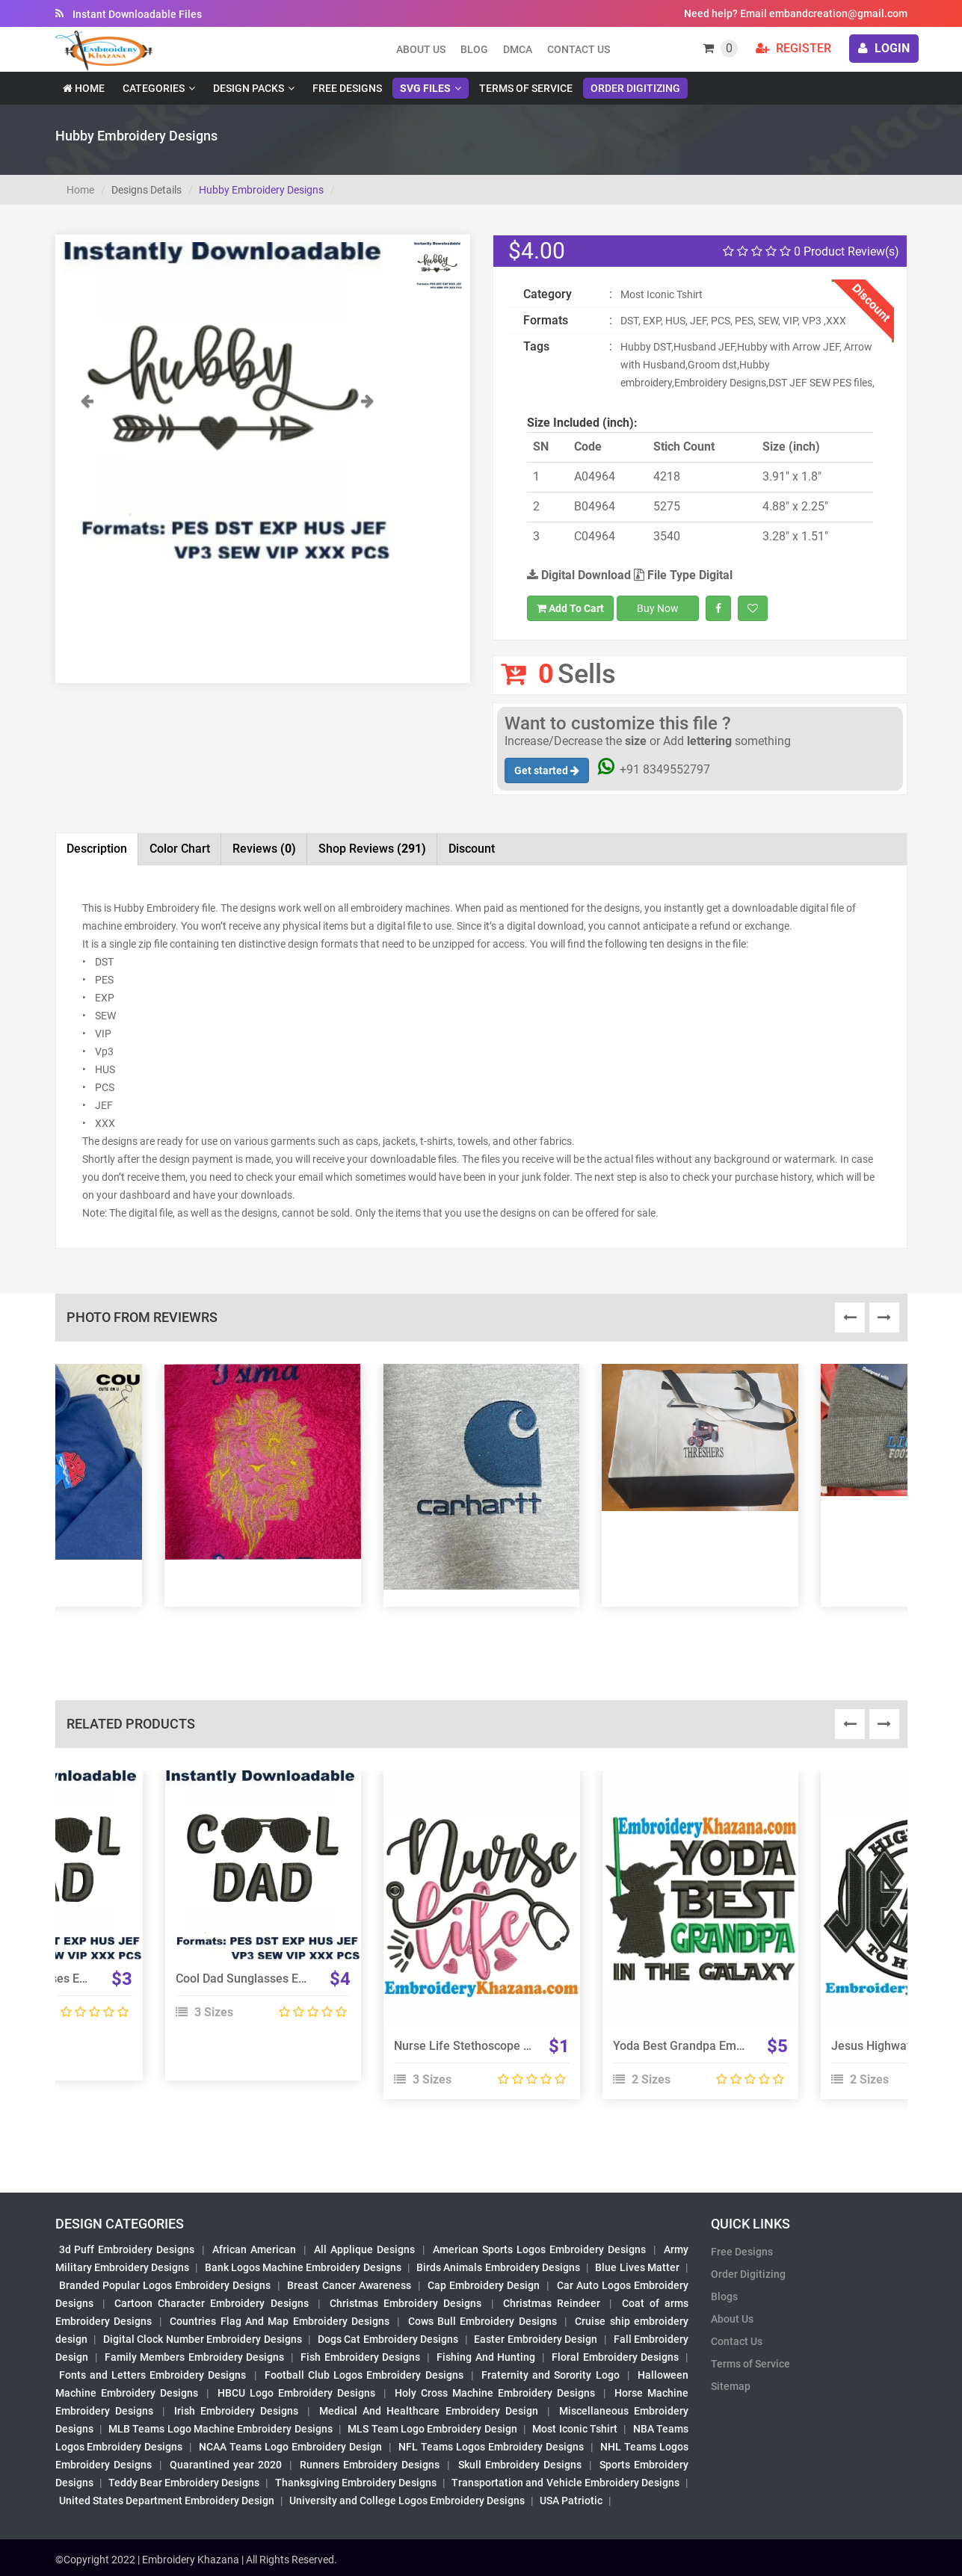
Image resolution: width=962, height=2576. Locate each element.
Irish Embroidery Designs (236, 2411)
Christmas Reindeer (551, 2303)
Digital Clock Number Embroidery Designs (202, 2339)
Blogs (724, 2296)
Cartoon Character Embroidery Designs (211, 2303)
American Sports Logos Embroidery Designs (539, 2249)
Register (793, 48)
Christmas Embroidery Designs (405, 2303)
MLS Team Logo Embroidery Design (432, 2429)
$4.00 (536, 251)
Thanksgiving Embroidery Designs (356, 2483)
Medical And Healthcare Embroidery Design (428, 2411)
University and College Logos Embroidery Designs (407, 2500)
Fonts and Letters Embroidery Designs (153, 2375)
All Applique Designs (364, 2249)
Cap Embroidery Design (484, 2285)
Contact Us (578, 49)
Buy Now (658, 608)
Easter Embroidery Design (535, 2339)
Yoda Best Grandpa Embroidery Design (717, 2046)
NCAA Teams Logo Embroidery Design (290, 2447)
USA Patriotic (571, 2500)
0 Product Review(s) (811, 251)
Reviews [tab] (264, 848)
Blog (474, 49)
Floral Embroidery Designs (615, 2357)
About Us (732, 2319)
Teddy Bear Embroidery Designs (183, 2483)
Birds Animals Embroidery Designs (498, 2267)
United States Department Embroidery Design (166, 2500)
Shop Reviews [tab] (372, 848)
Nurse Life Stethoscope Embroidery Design (509, 2046)
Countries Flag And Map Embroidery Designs (279, 2321)
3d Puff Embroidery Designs (127, 2249)
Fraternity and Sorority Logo (550, 2375)
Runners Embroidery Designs (370, 2465)
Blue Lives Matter (637, 2267)
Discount (471, 848)
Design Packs (248, 88)
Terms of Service (526, 88)
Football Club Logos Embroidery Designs (364, 2375)
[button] (87, 475)
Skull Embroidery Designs (520, 2465)
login (884, 48)
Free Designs (347, 88)
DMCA (517, 49)
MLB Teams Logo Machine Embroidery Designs (220, 2429)
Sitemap (730, 2386)
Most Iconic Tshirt (574, 2429)
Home (84, 88)
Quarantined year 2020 (226, 2465)
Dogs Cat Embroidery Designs (388, 2339)
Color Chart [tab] (179, 848)
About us (420, 49)
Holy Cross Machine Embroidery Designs (495, 2393)
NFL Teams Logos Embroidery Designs (491, 2447)
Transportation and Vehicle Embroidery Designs (565, 2483)
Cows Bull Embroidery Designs (482, 2321)
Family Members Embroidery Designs (194, 2357)
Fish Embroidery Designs (360, 2357)
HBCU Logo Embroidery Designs (296, 2393)
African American (254, 2249)
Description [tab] (97, 848)
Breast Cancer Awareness (348, 2285)
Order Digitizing (635, 88)
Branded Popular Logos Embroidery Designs (165, 2285)
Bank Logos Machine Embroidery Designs (303, 2267)
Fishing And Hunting (486, 2357)
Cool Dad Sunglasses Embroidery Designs (287, 1978)
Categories (154, 88)
